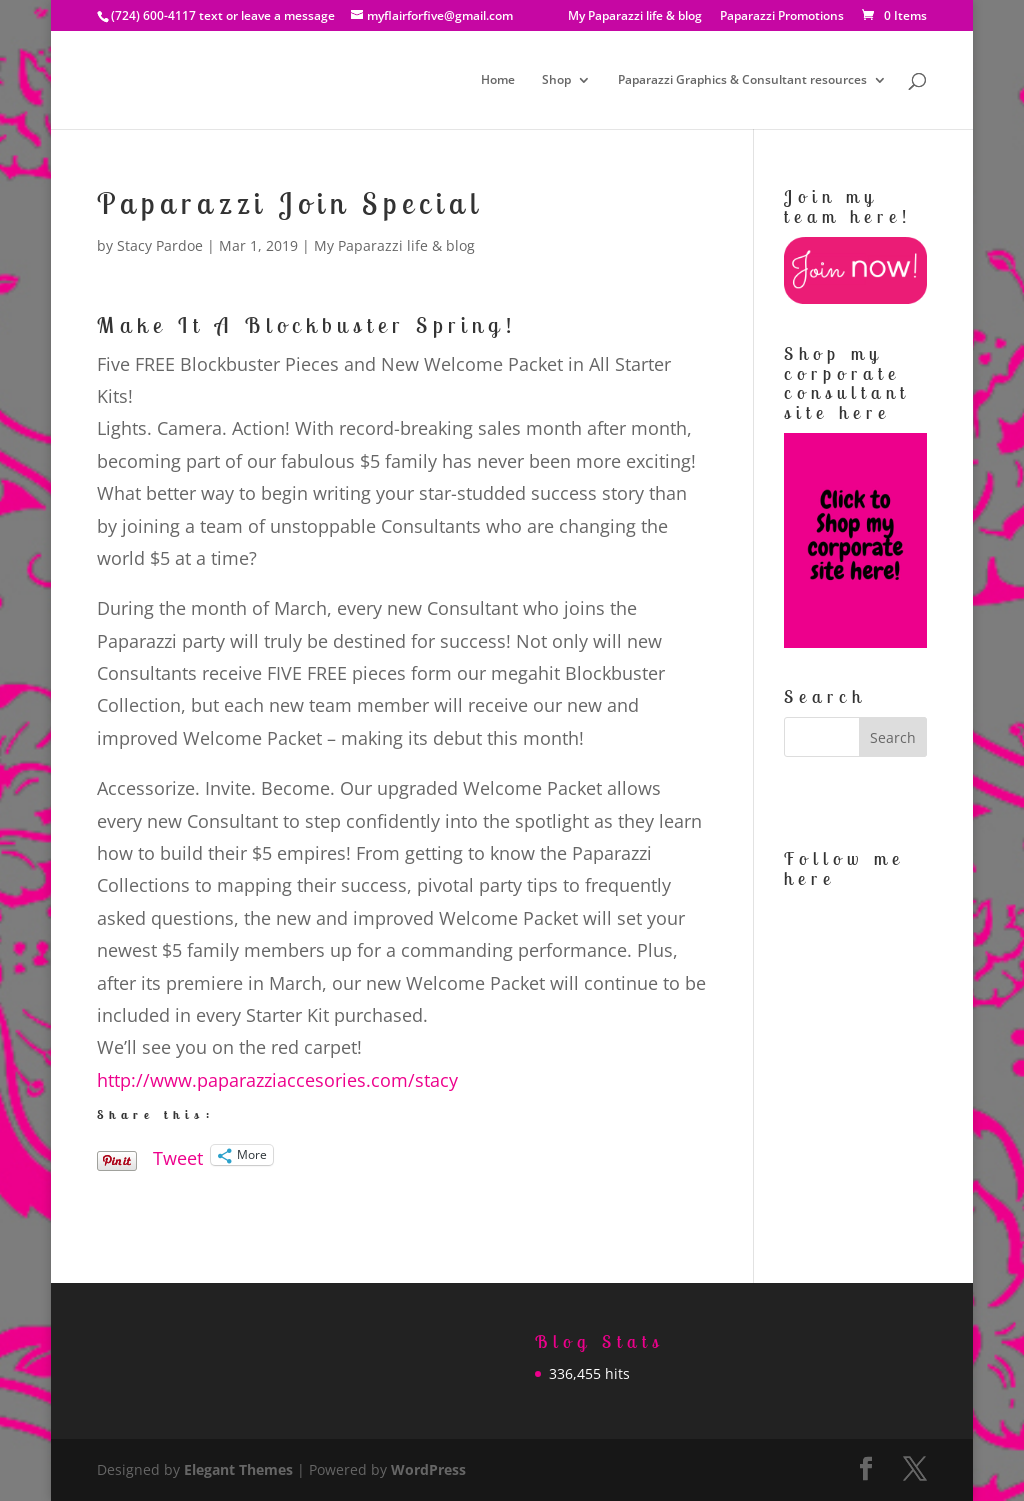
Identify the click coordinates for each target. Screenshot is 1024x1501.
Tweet (178, 1154)
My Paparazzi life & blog (635, 17)
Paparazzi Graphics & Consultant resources (742, 80)
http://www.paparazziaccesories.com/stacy (277, 1080)
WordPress (428, 1469)
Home (498, 80)
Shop (556, 80)
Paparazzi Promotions (782, 17)
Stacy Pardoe (160, 245)
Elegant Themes (238, 1469)
